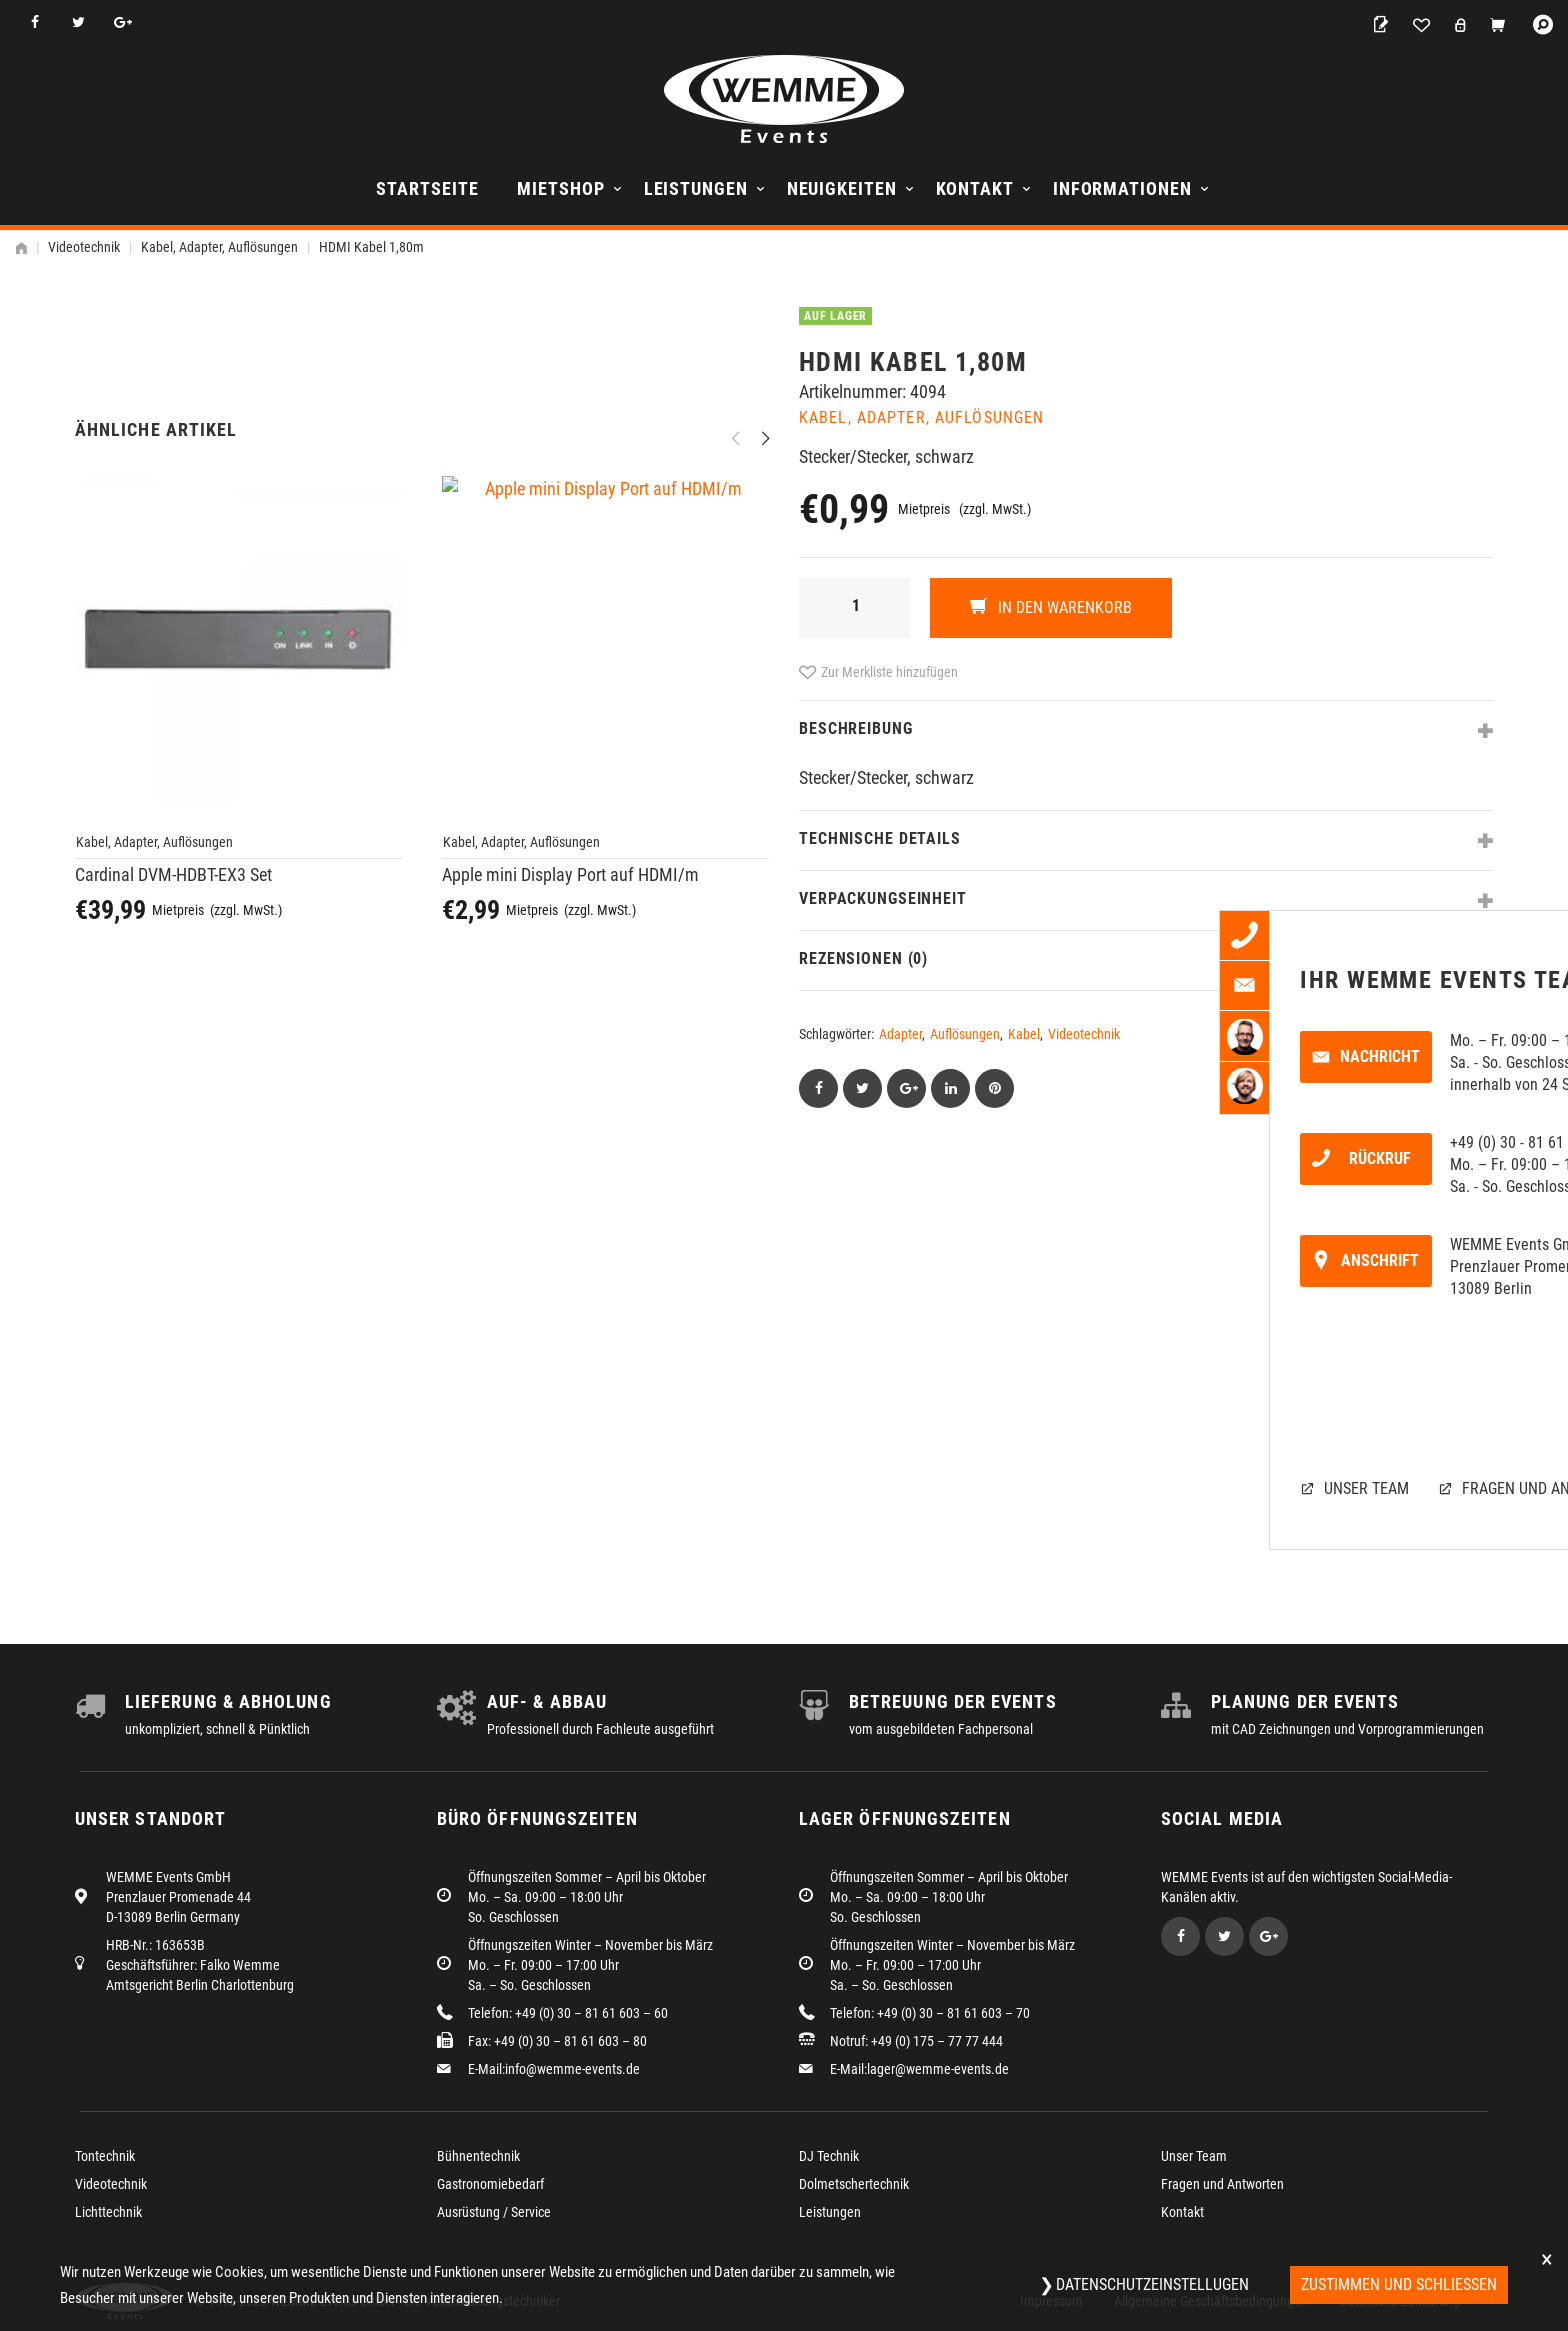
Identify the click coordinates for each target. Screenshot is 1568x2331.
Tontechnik (105, 2156)
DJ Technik (829, 2156)
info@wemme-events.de (572, 2069)
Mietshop (560, 188)
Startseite (427, 188)
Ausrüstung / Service (494, 2212)
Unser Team (1194, 2156)
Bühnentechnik (478, 2156)
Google (122, 22)
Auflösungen (965, 1034)
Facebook (34, 22)
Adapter (900, 1034)
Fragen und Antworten (1222, 2184)
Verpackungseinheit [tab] (883, 898)
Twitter (78, 22)
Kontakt (975, 188)
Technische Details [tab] (880, 838)
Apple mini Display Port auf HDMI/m (570, 1437)
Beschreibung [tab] (856, 728)
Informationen (1122, 188)
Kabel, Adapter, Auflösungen (219, 247)
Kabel (1024, 1034)
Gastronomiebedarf (490, 2184)
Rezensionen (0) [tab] (863, 958)
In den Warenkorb (1063, 607)
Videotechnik (84, 247)
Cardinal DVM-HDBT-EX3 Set (173, 1437)
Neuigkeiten (842, 188)
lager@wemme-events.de (938, 2069)
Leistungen (696, 188)
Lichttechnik (108, 2212)
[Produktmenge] (855, 608)
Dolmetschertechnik (854, 2184)
